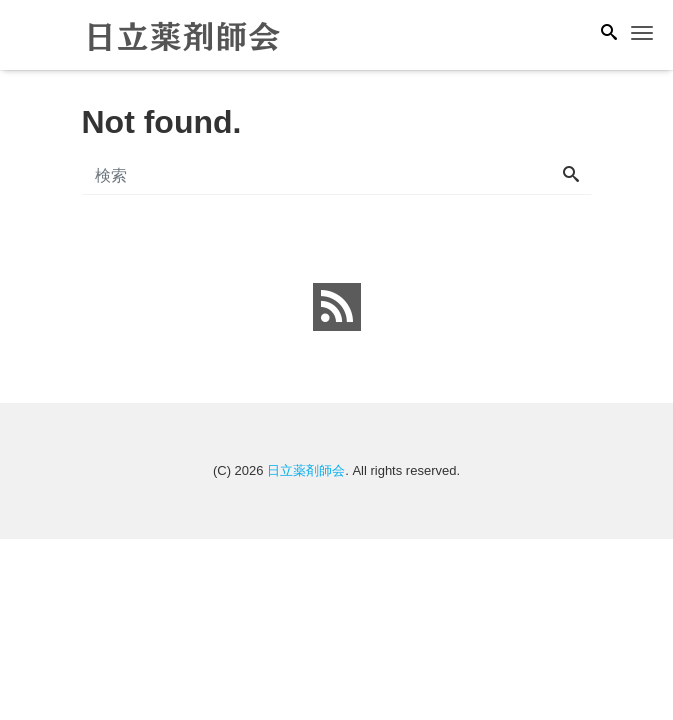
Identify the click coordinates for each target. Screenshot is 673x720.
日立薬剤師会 (306, 470)
